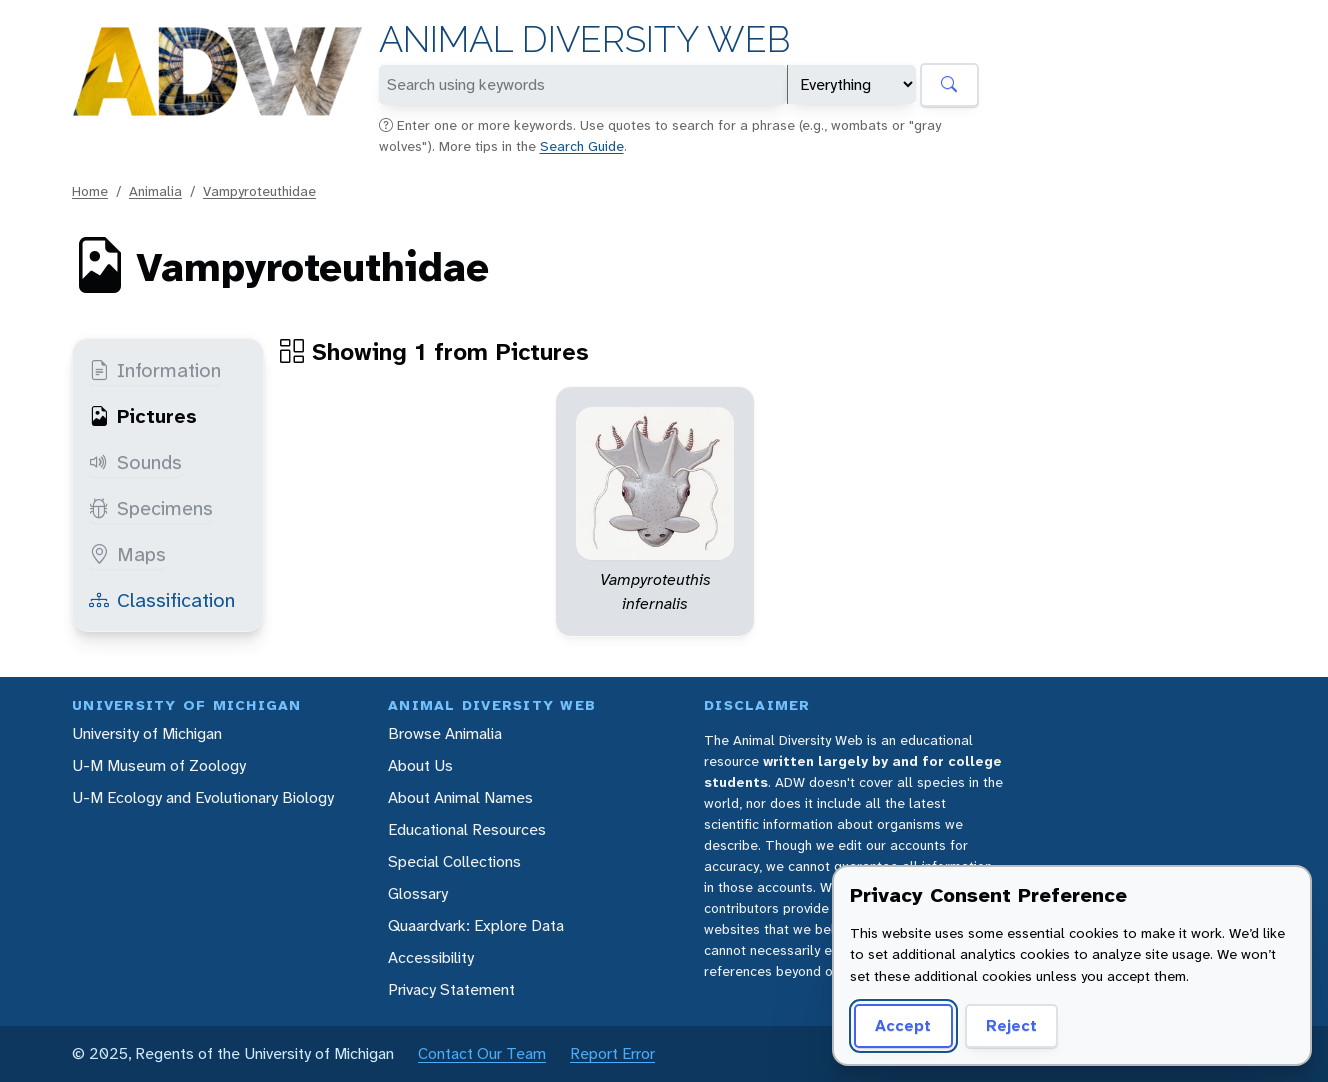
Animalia (155, 191)
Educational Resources (467, 829)
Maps (127, 554)
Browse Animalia (445, 733)
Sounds (135, 462)
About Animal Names (460, 797)
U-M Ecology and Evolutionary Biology (203, 797)
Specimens (151, 508)
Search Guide (582, 146)
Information (155, 370)
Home (90, 191)
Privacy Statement (451, 989)
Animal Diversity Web (584, 39)
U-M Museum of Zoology (159, 765)
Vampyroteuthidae (259, 191)
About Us (420, 765)
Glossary (418, 893)
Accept (903, 1025)
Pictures (143, 416)
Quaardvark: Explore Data (476, 925)
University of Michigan (147, 733)
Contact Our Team (482, 1053)
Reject (1011, 1025)
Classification (162, 600)
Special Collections (454, 861)
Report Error (612, 1053)
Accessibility (431, 957)
